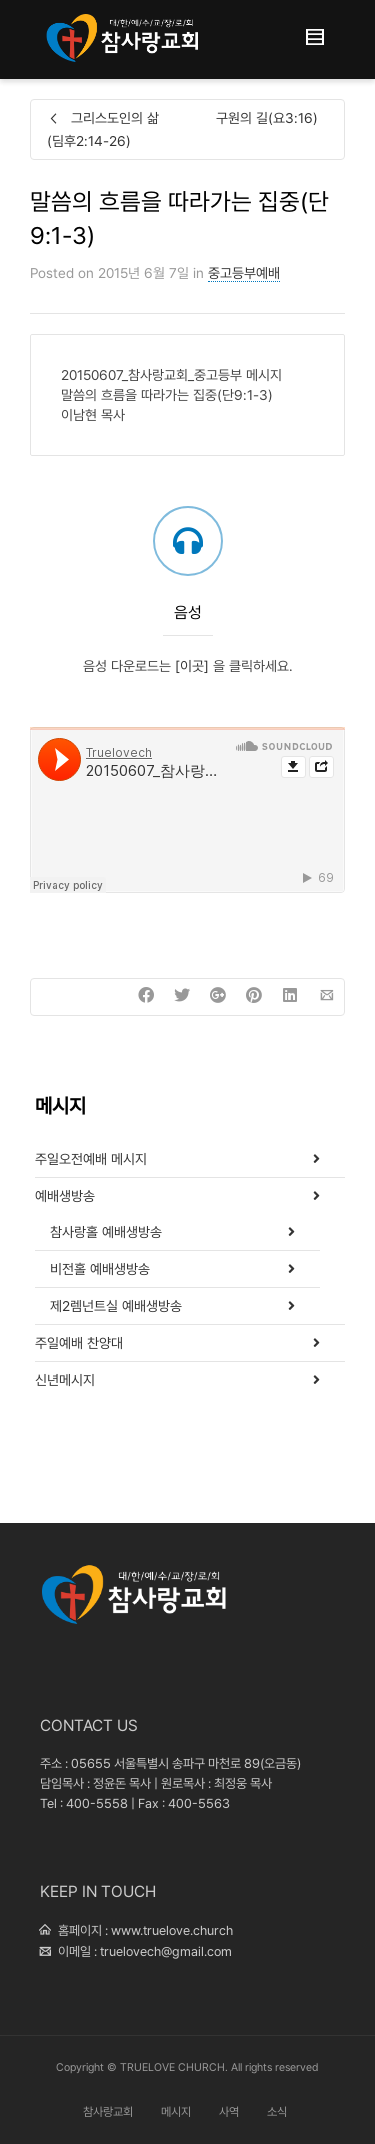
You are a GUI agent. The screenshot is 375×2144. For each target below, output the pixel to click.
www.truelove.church (172, 1930)
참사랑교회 (108, 2112)
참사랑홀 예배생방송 (106, 1232)
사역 (229, 2112)
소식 (277, 2112)
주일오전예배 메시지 (91, 1159)
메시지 (176, 2112)
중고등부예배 (244, 273)
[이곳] (192, 666)
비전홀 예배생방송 (100, 1269)
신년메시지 (65, 1380)
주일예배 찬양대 (79, 1343)
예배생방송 (65, 1196)
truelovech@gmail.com (166, 1951)
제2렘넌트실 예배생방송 (116, 1306)
